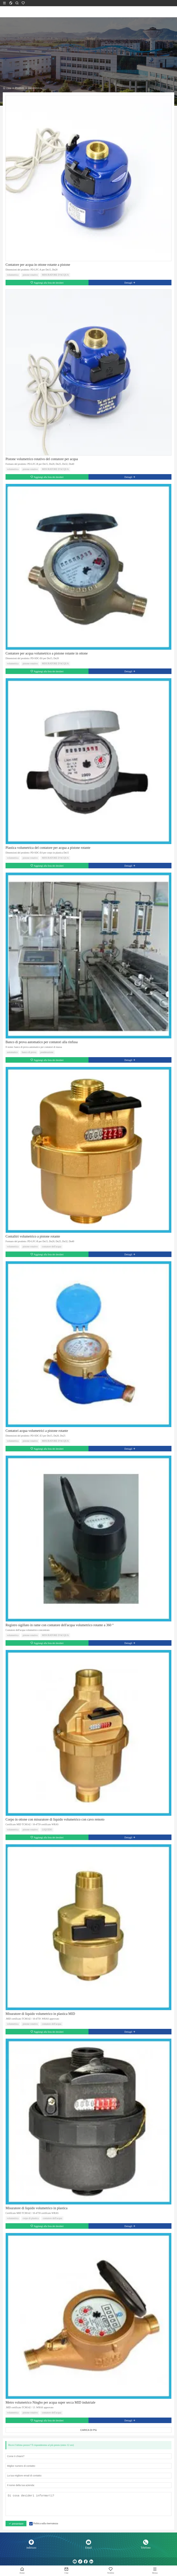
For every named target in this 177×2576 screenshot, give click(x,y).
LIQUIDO (47, 1829)
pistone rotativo (30, 275)
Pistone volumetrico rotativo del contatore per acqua (42, 459)
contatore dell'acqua (51, 1246)
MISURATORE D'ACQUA (55, 275)
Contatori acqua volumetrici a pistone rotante (37, 1431)
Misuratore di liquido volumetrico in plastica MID (40, 2014)
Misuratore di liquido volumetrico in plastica (36, 2208)
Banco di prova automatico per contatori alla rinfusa (42, 1042)
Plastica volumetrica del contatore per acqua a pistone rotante (48, 848)
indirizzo (31, 2547)
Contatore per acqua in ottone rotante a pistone (38, 264)
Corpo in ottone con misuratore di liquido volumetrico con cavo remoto (55, 1819)
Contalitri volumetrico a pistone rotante (33, 1236)
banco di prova (29, 1052)
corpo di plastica (31, 2218)
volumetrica (12, 275)
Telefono (146, 2547)
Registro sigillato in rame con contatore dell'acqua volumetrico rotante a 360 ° (60, 1625)
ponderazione (46, 1052)
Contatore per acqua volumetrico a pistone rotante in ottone (47, 653)
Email (88, 2547)
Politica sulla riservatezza (45, 2523)
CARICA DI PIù (88, 2430)
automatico (12, 1052)
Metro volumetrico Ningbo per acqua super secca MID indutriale (50, 2402)
